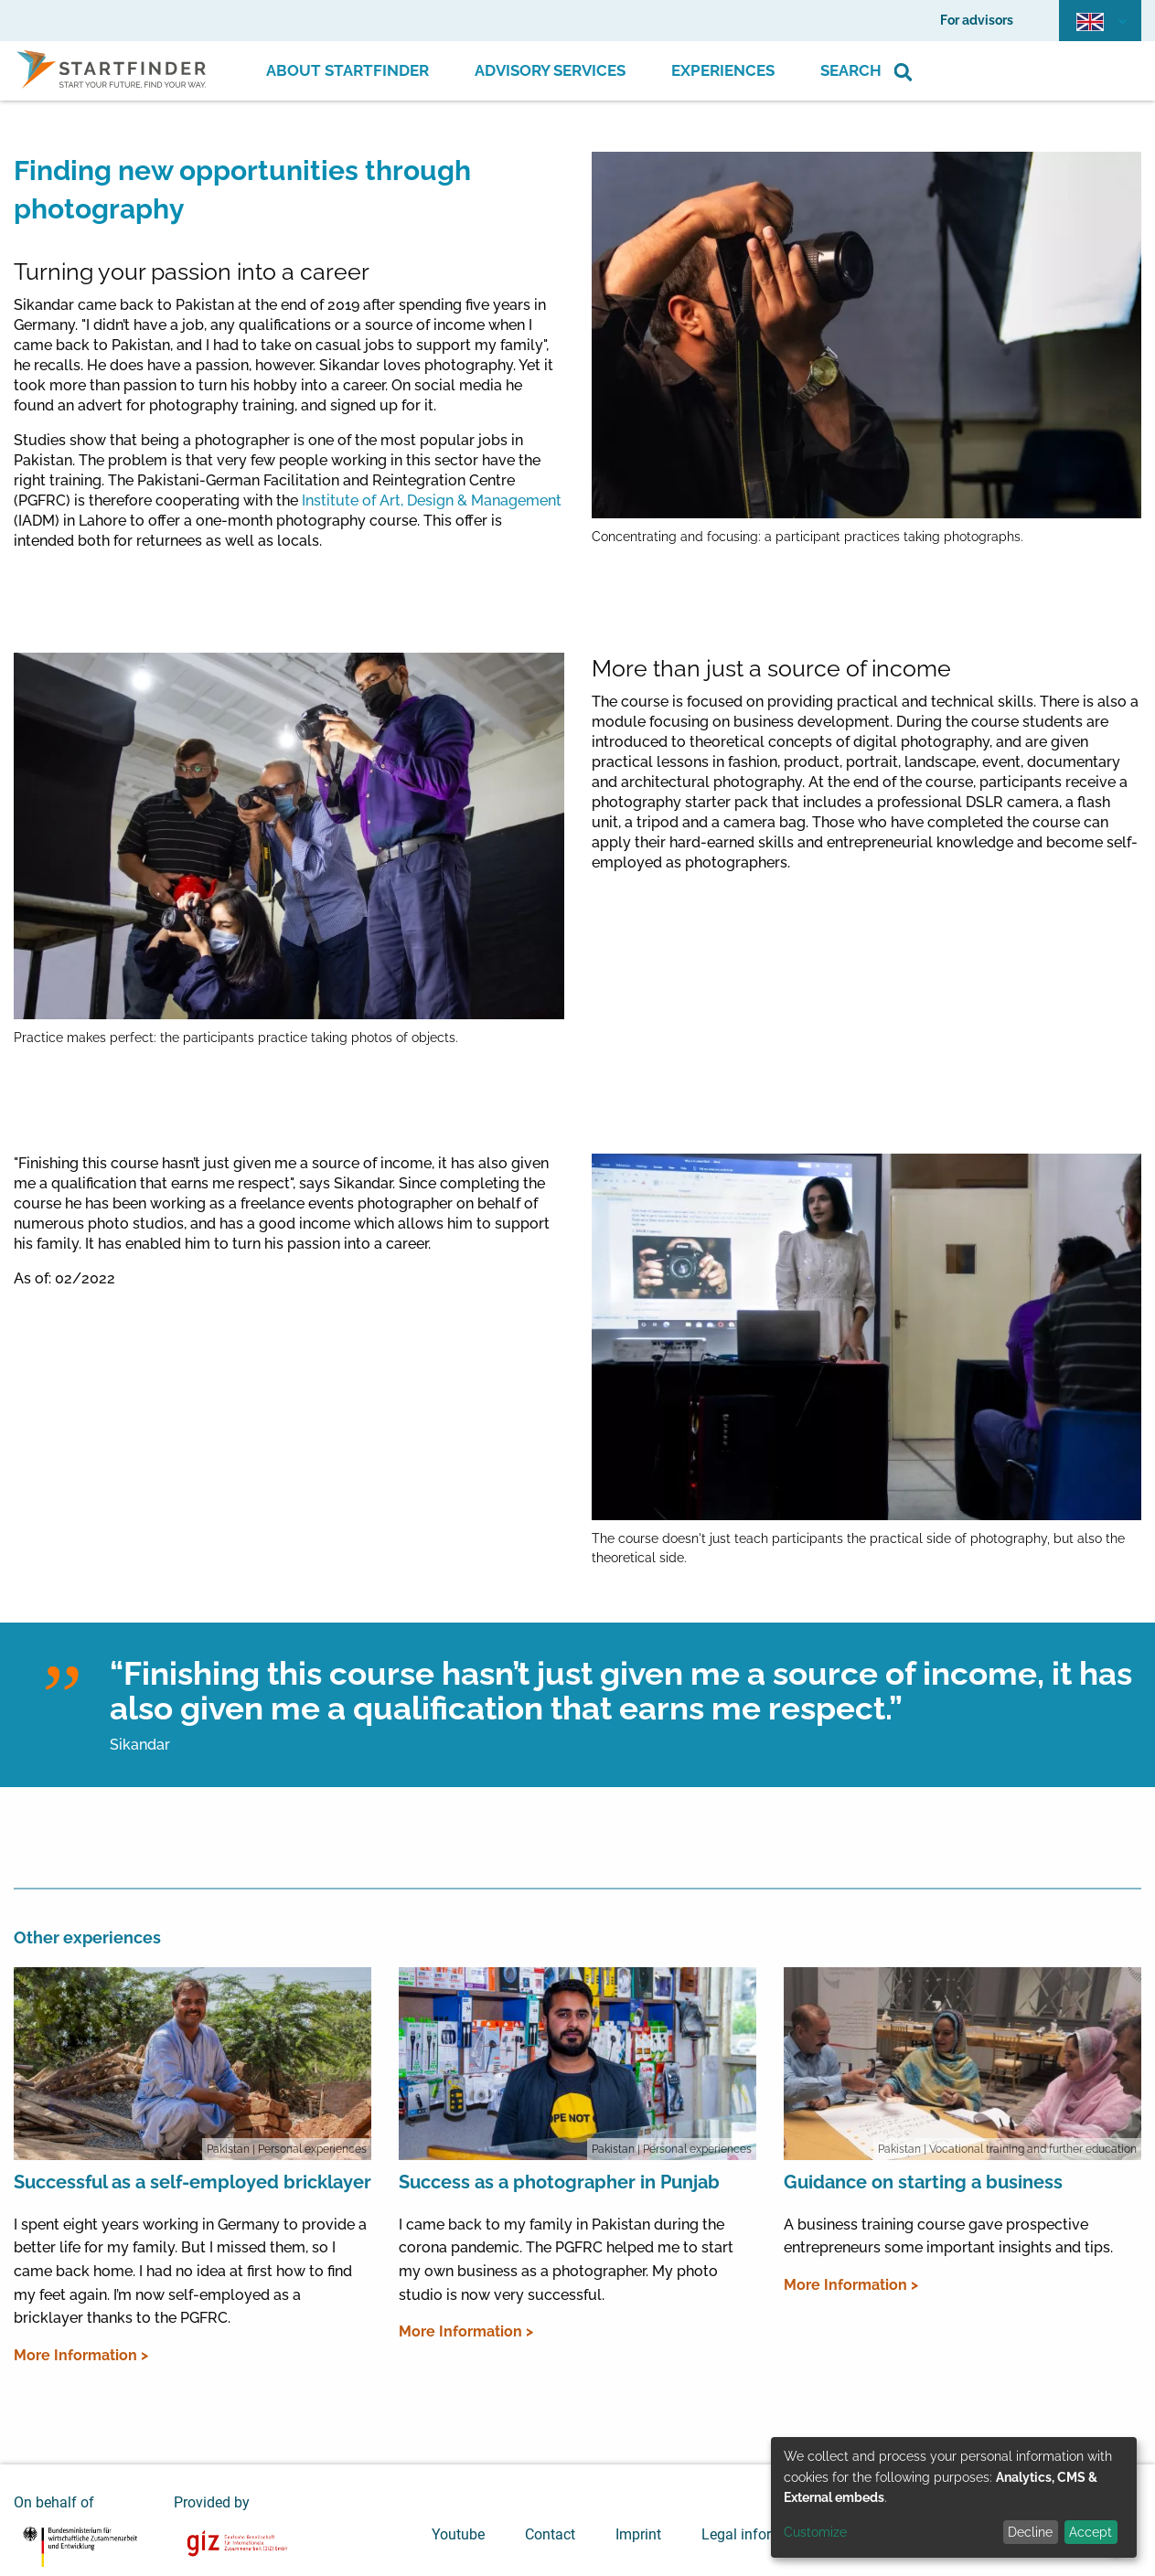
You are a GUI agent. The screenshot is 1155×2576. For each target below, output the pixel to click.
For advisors (976, 20)
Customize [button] (815, 2532)
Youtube (458, 2534)
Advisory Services (550, 70)
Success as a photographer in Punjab (559, 2182)
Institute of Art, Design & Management (431, 500)
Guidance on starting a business (923, 2182)
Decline (1030, 2532)
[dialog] (954, 2497)
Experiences (723, 70)
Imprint (638, 2534)
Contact (550, 2534)
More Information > (81, 2355)
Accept (1090, 2532)
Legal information (759, 2534)
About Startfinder (347, 70)
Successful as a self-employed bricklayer (192, 2182)
